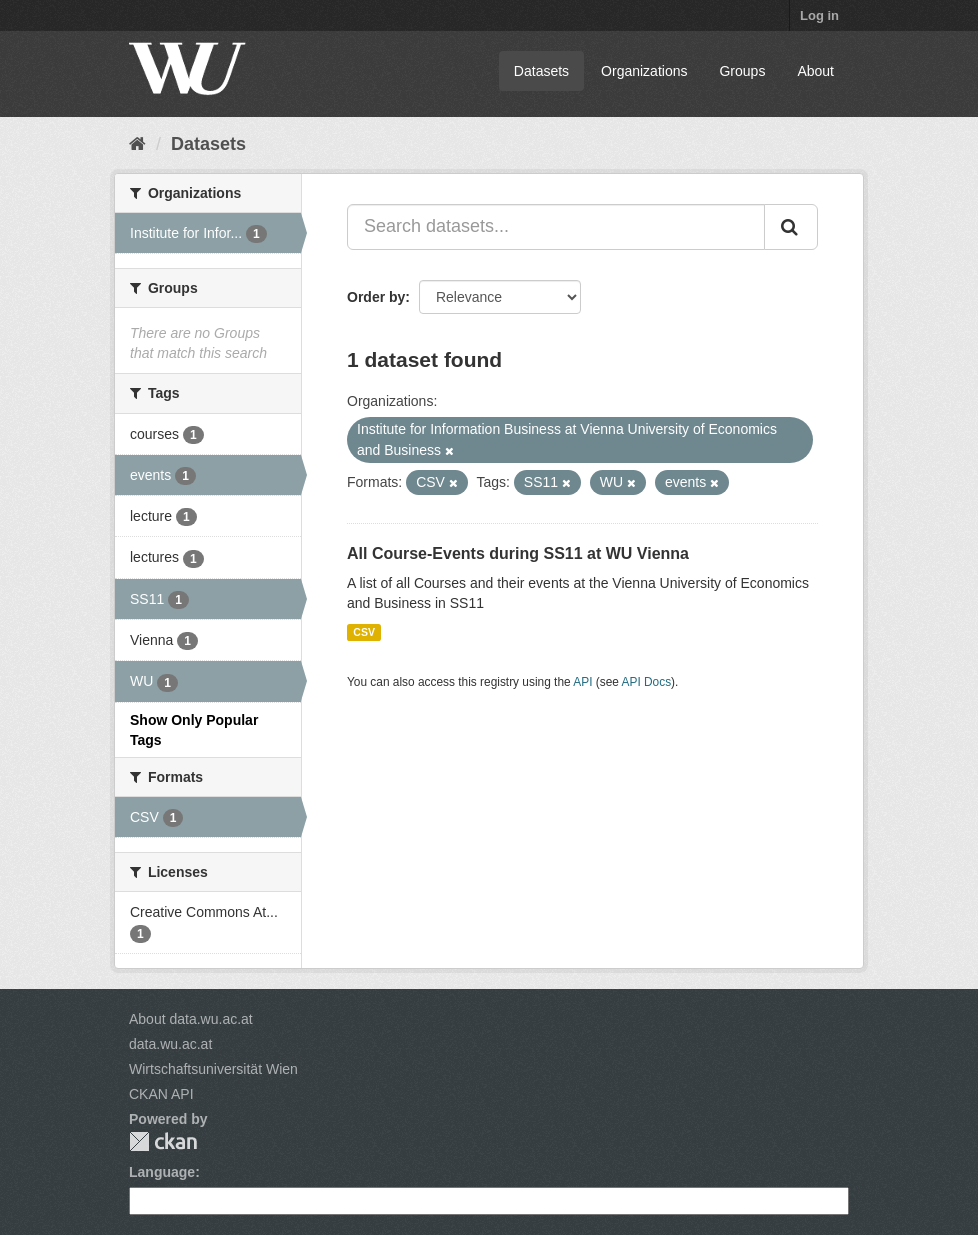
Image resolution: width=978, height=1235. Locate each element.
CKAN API (161, 1094)
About (815, 71)
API (582, 682)
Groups (742, 71)
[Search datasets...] (556, 227)
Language (162, 1172)
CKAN (163, 1141)
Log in (819, 15)
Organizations (644, 71)
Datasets (541, 71)
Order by (376, 297)
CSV (364, 632)
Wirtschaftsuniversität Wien (213, 1069)
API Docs (647, 682)
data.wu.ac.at (170, 1044)
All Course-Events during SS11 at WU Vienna (518, 553)
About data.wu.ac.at (191, 1019)
